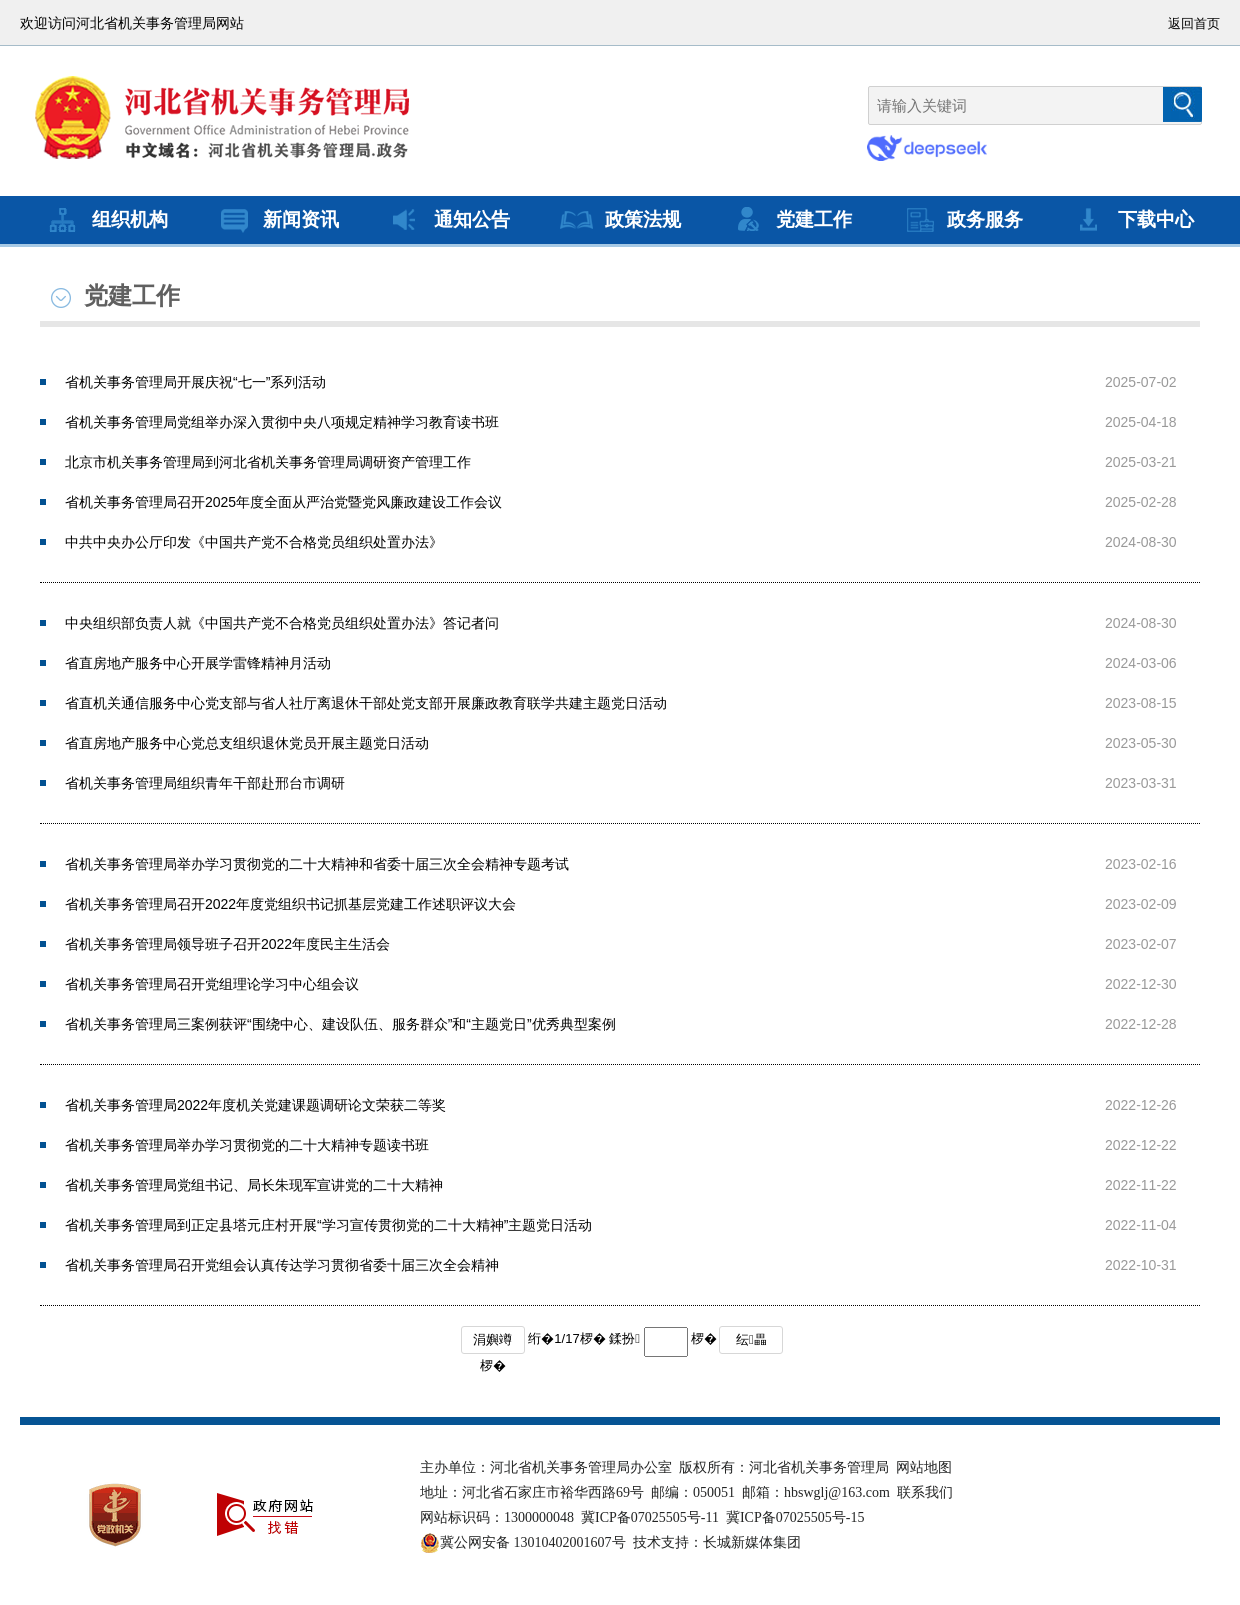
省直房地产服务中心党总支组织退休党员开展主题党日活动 (247, 743)
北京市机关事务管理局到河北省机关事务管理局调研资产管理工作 (268, 462)
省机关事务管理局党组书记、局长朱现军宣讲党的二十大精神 (254, 1185)
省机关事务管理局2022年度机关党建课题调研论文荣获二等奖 (255, 1105)
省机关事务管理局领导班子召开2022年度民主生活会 (227, 944)
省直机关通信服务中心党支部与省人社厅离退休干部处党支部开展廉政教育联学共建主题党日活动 (366, 703)
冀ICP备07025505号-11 (650, 1517)
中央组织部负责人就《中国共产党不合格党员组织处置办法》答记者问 (282, 623)
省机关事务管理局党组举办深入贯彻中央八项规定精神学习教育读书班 (282, 422)
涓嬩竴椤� (492, 1343)
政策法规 (619, 220)
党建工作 (790, 220)
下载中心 (1132, 220)
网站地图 (924, 1467)
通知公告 (448, 220)
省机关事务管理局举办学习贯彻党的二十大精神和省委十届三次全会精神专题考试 (317, 864)
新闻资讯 (277, 220)
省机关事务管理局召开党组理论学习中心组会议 (212, 984)
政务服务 (961, 220)
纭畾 (751, 1339)
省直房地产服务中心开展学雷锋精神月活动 (198, 663)
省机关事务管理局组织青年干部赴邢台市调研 (205, 783)
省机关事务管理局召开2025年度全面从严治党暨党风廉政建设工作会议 (283, 502)
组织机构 (106, 220)
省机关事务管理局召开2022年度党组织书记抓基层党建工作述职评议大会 (290, 904)
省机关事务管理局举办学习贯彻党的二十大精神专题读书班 (247, 1145)
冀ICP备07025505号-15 (795, 1517)
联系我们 (925, 1492)
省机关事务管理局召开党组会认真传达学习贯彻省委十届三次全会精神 (282, 1265)
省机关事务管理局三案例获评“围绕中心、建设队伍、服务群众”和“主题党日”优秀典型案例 (340, 1024)
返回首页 (1194, 23)
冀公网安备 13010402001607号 (523, 1543)
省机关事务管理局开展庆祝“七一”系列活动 (195, 382)
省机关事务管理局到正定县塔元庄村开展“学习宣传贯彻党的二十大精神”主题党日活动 (328, 1225)
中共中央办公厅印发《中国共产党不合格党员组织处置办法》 (254, 542)
